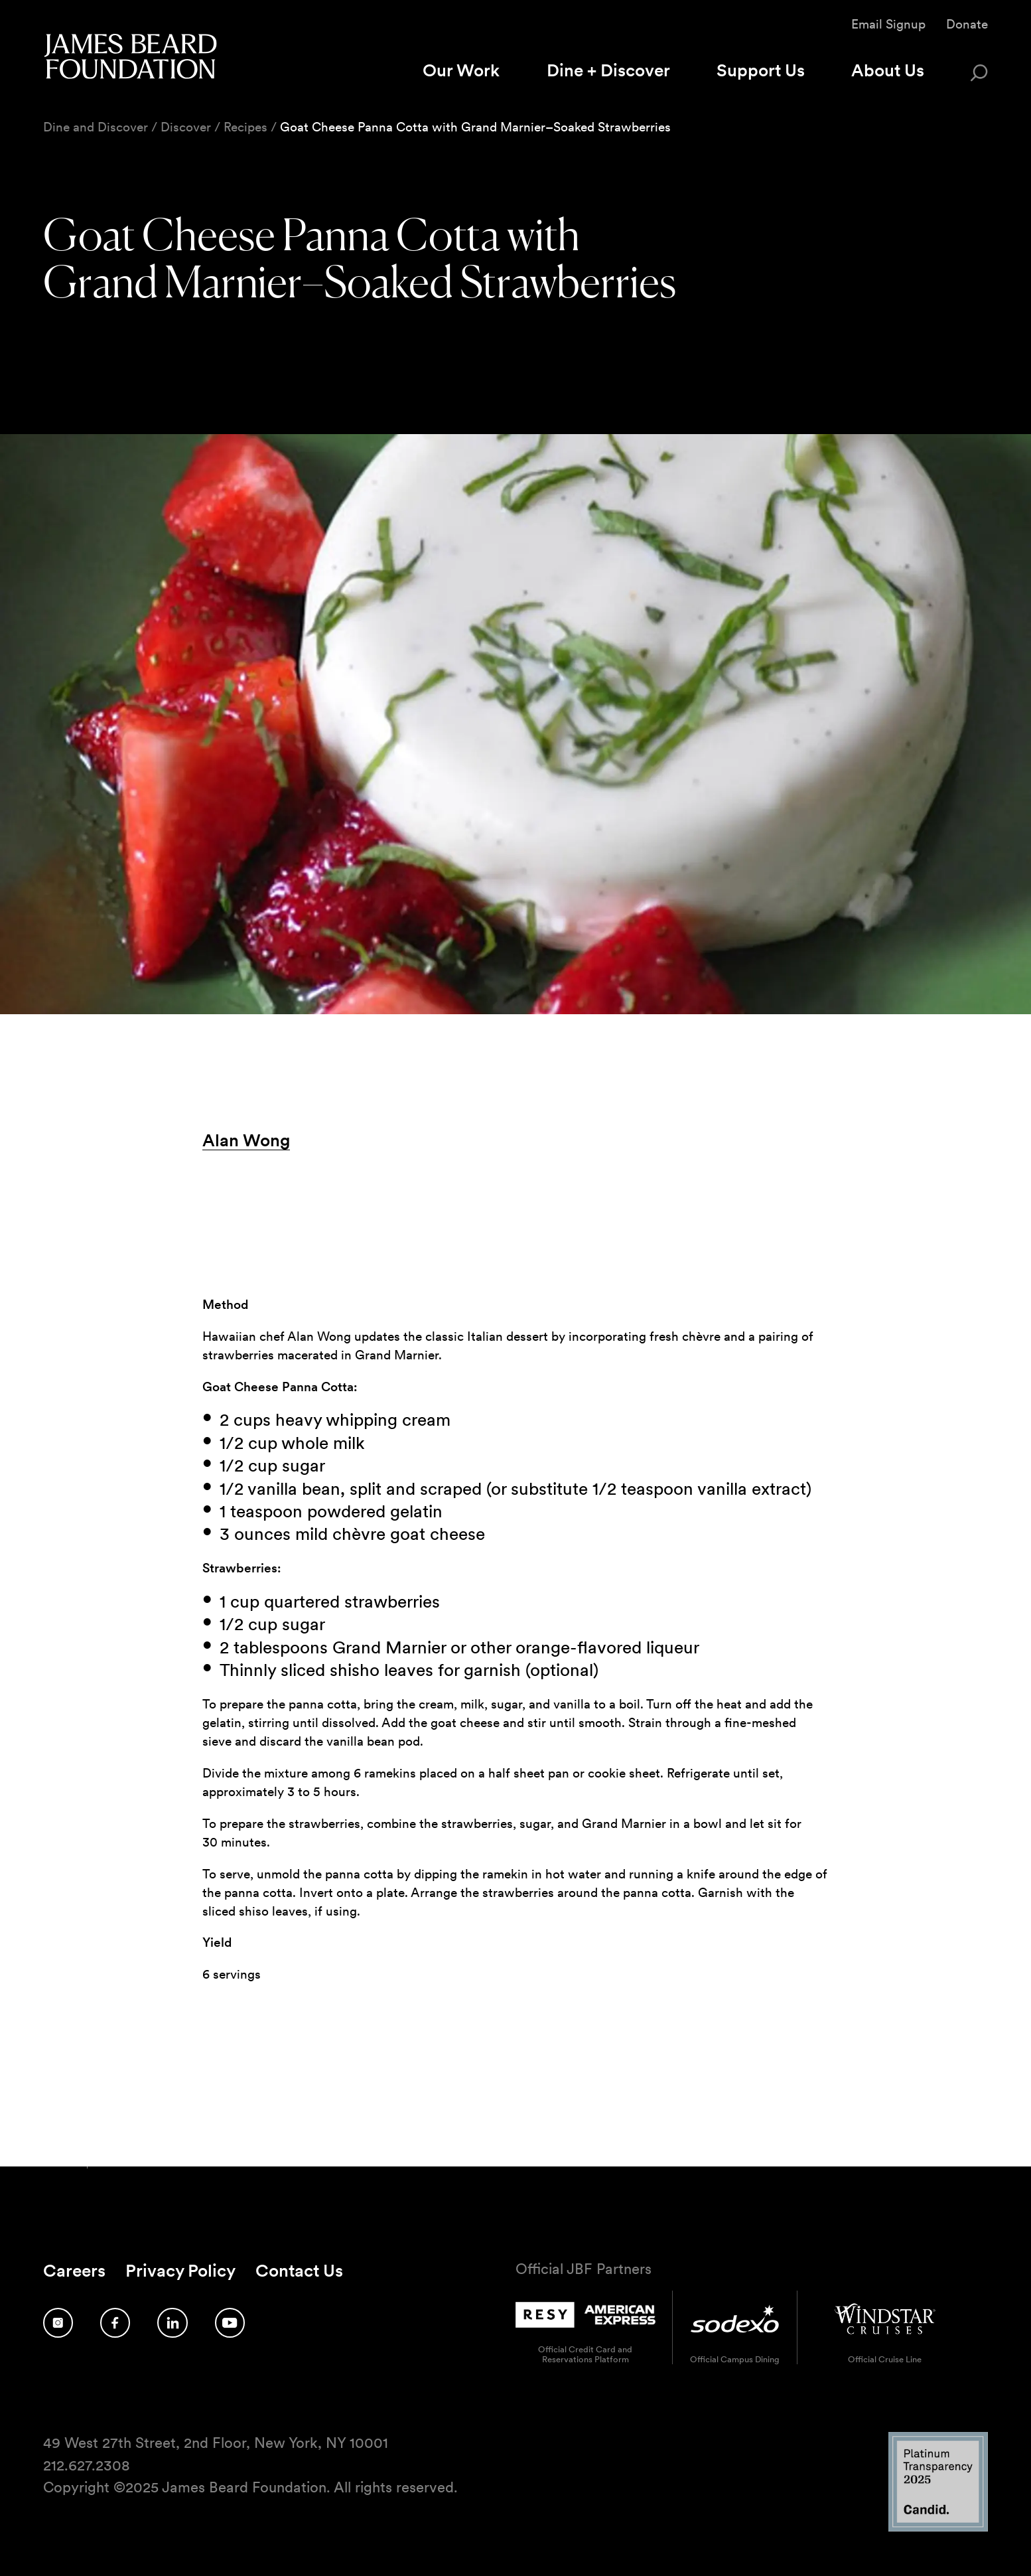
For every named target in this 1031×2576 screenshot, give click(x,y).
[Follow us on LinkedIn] (172, 2322)
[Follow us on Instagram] (58, 2322)
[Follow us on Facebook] (115, 2322)
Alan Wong (246, 1140)
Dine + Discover (608, 70)
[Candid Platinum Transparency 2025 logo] (938, 2528)
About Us (887, 70)
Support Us (761, 70)
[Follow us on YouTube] (229, 2322)
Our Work (461, 70)
